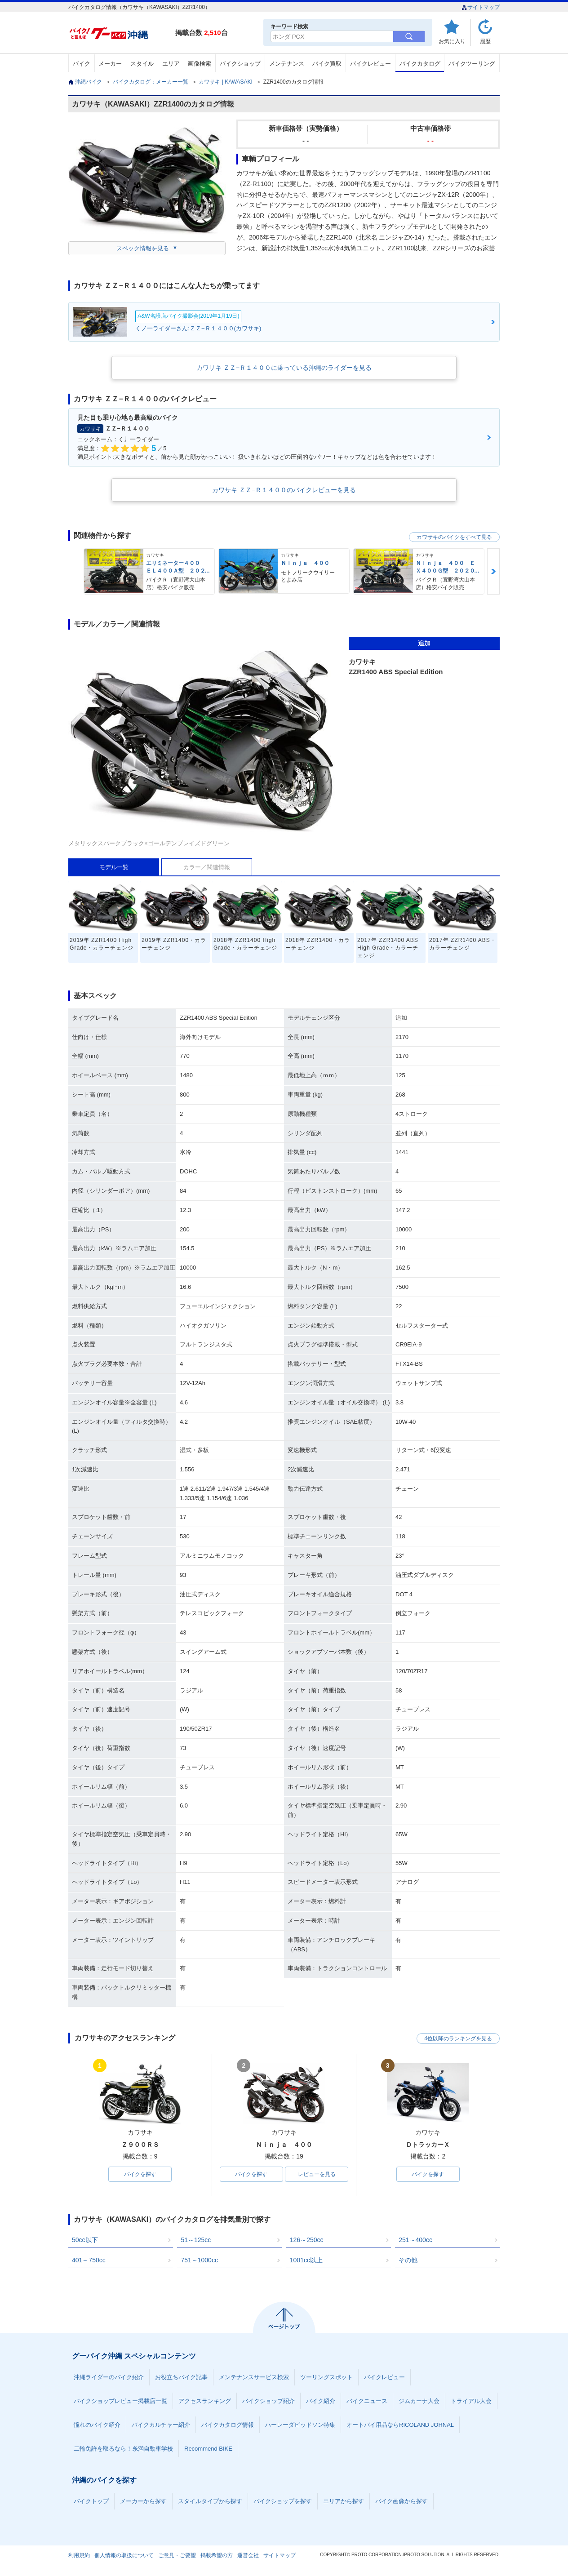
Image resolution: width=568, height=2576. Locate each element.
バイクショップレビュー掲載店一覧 (120, 2401)
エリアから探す (343, 2501)
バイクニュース (366, 2401)
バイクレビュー (370, 63)
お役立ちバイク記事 (181, 2377)
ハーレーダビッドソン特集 (300, 2424)
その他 (408, 2260)
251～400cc (415, 2239)
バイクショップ (240, 63)
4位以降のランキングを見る (458, 2038)
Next (493, 571)
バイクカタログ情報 (227, 2424)
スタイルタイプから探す (210, 2501)
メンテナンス (286, 63)
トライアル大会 (471, 2401)
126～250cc (307, 2239)
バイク (81, 63)
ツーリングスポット (326, 2377)
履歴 (485, 41)
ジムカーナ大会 (419, 2401)
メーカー (110, 63)
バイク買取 (327, 63)
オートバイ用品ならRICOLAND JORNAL (400, 2424)
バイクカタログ (419, 63)
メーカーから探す (143, 2501)
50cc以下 (85, 2239)
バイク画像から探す (401, 2501)
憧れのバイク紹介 (97, 2424)
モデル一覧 (114, 867)
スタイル (142, 63)
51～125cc (196, 2239)
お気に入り (452, 41)
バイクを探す (140, 2174)
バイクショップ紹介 (268, 2401)
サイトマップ (481, 7)
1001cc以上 (306, 2260)
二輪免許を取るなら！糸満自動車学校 (123, 2448)
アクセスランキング (204, 2401)
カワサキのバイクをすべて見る (454, 537)
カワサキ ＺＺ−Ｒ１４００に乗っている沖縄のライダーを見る (284, 367)
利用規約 (79, 2555)
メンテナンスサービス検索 (254, 2377)
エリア (171, 63)
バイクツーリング (471, 63)
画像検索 (199, 63)
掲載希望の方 (216, 2555)
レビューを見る (317, 2174)
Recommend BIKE (208, 2448)
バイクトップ (91, 2501)
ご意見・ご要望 (177, 2555)
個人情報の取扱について (124, 2555)
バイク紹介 (320, 2401)
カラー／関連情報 (206, 867)
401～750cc (89, 2260)
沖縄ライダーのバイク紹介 (109, 2377)
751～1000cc (199, 2260)
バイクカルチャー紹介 (161, 2424)
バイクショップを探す (282, 2501)
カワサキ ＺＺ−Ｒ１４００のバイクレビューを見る (284, 489)
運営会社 (248, 2555)
